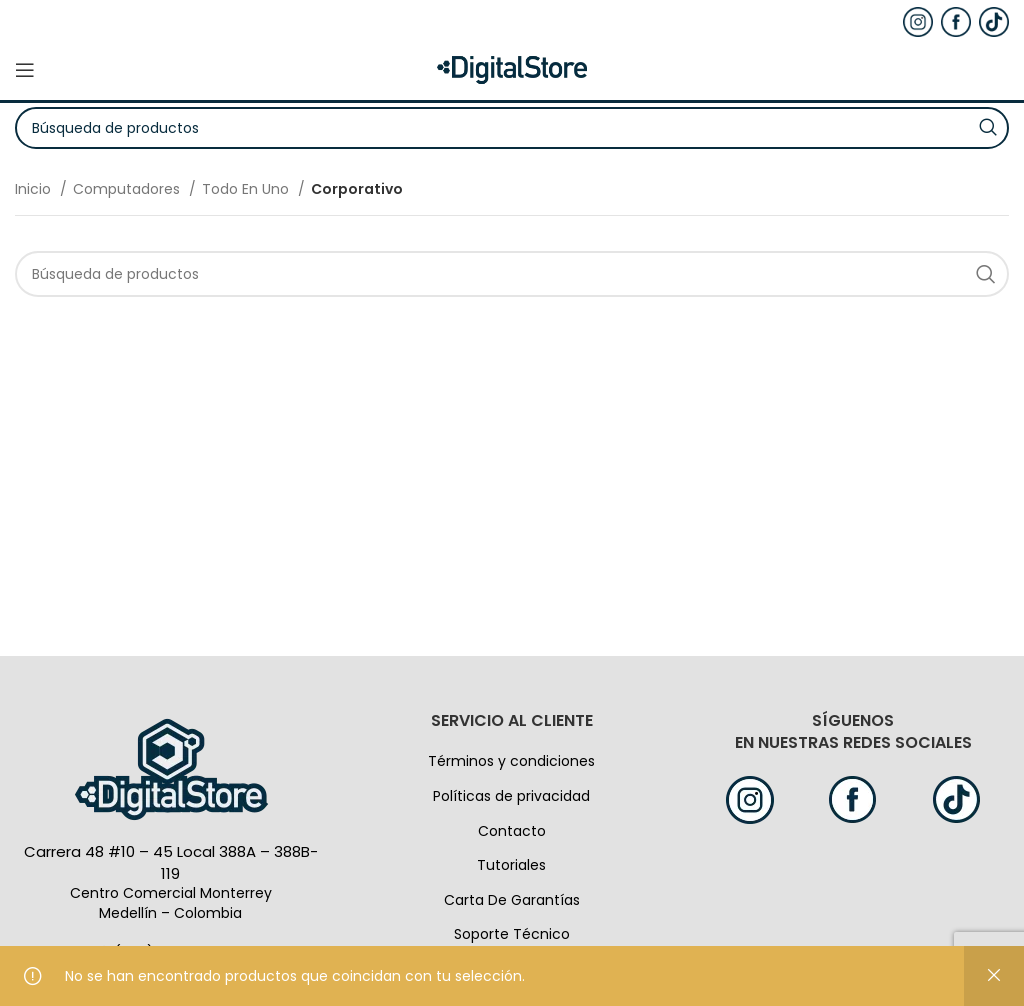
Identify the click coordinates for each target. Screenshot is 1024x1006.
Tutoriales (511, 865)
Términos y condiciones (511, 761)
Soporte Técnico (512, 934)
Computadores (128, 189)
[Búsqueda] (512, 274)
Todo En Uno (247, 189)
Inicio (35, 189)
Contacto (512, 831)
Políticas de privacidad (511, 796)
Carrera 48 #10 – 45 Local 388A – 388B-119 (171, 862)
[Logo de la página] (512, 69)
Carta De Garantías (512, 900)
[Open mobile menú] (25, 70)
